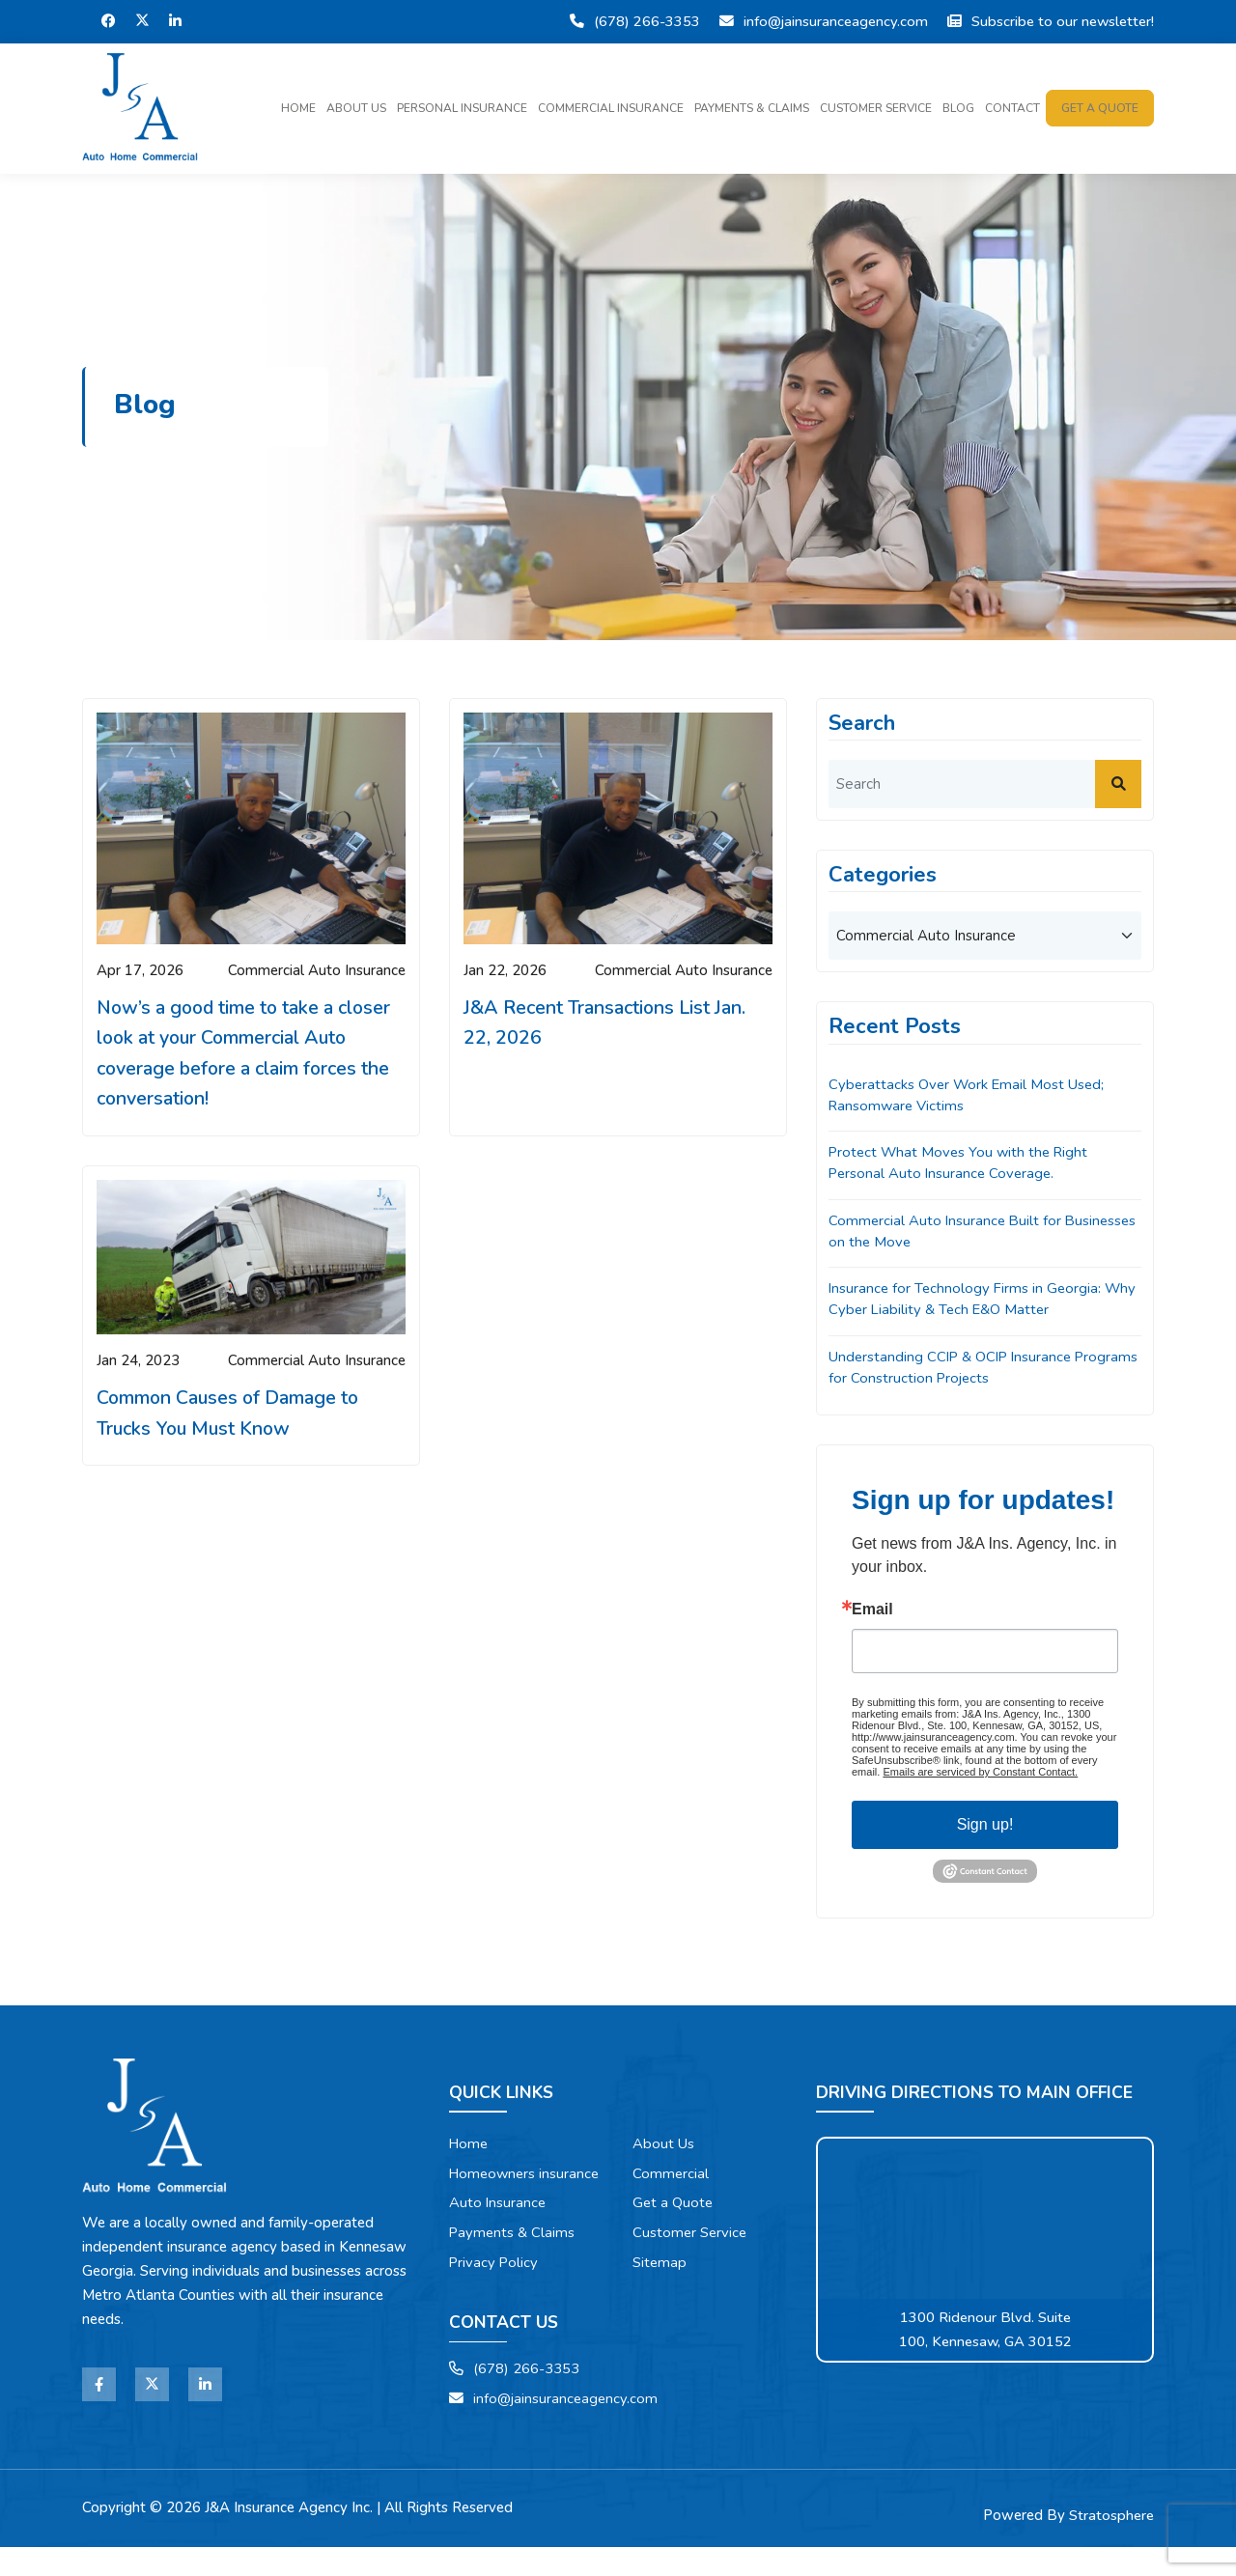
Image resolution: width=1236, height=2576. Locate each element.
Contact (1012, 109)
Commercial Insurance (611, 109)
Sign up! (985, 1827)
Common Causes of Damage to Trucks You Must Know (230, 1414)
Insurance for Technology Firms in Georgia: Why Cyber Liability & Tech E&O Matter (985, 1301)
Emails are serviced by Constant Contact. (980, 1774)
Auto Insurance (498, 2230)
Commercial (671, 2176)
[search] (985, 784)
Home (298, 109)
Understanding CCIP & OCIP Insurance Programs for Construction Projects (953, 1369)
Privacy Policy (494, 2290)
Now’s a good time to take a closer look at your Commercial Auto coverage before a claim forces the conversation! (247, 1053)
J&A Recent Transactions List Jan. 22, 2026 (605, 1022)
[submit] (1118, 784)
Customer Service (876, 109)
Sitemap (660, 2266)
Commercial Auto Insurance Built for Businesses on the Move (947, 1232)
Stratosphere (1111, 2544)
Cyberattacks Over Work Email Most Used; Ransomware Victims (969, 1095)
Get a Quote (673, 2206)
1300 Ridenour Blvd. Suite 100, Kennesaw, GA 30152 (985, 2332)
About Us (356, 109)
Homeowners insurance (494, 2188)
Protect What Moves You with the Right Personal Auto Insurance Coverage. (961, 1164)
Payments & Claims (751, 109)
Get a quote (1099, 109)
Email (872, 1612)
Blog (958, 109)
